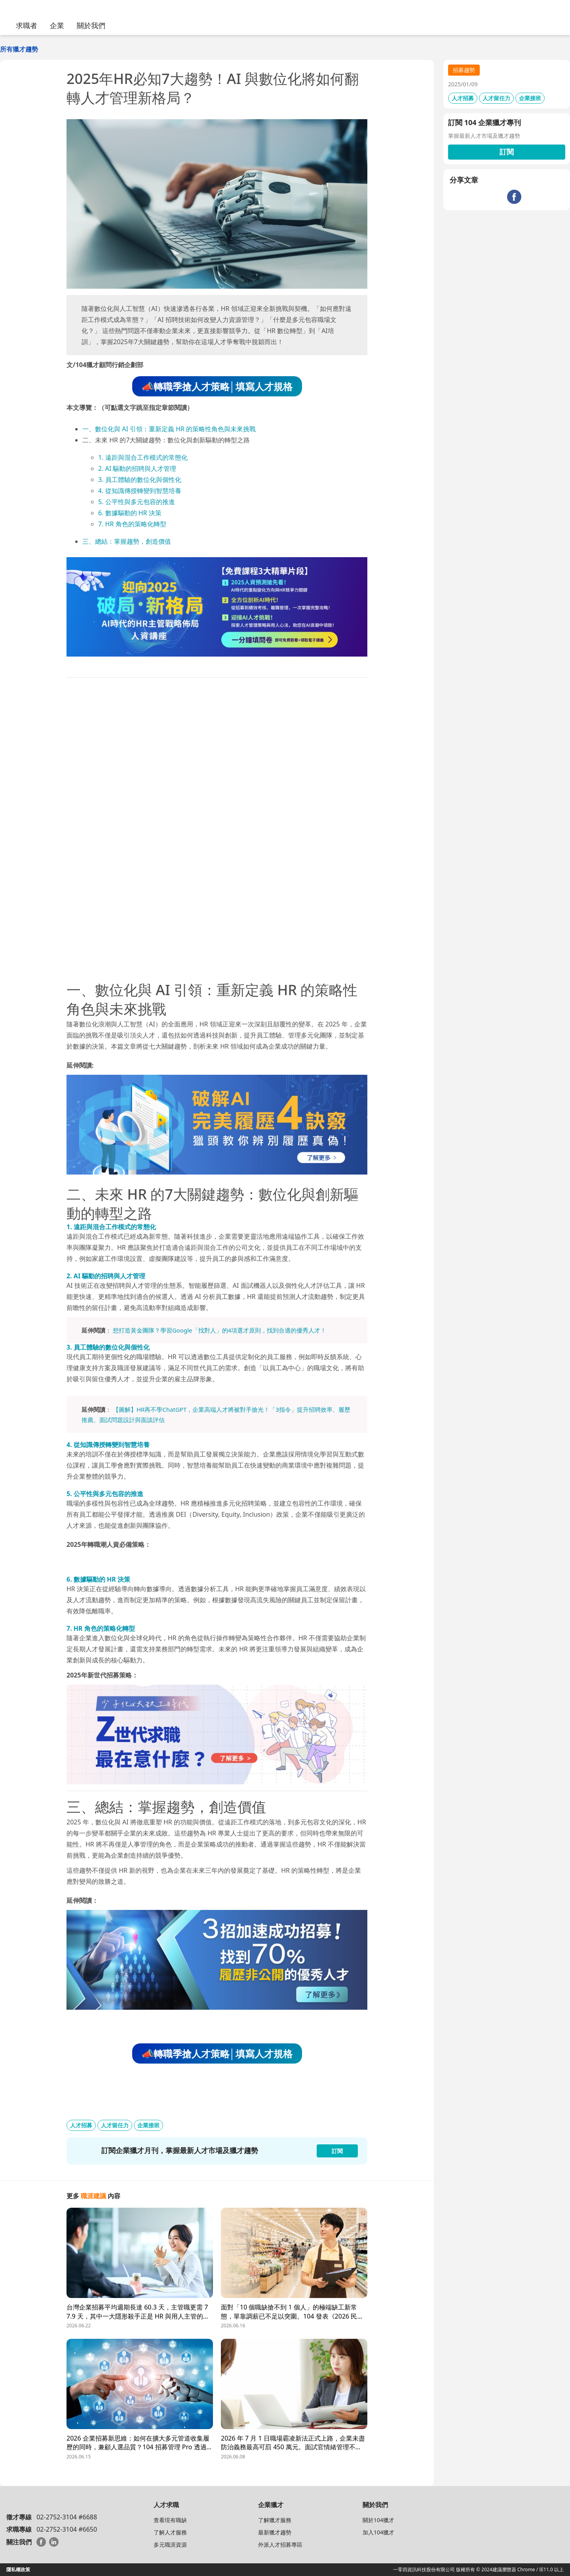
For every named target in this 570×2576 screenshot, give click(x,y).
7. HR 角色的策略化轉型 (132, 524)
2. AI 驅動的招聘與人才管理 (137, 468)
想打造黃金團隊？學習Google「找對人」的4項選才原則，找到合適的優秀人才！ (219, 1330)
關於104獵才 (378, 2520)
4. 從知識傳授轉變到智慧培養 (139, 490)
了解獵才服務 (274, 2520)
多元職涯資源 (170, 2544)
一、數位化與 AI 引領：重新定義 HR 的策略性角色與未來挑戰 (169, 429)
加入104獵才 (378, 2532)
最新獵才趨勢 (274, 2532)
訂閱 (507, 151)
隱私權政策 (18, 2569)
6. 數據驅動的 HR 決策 (130, 512)
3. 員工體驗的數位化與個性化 (139, 479)
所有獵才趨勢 (19, 49)
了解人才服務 (170, 2532)
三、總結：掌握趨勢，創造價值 (126, 541)
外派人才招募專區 (280, 2544)
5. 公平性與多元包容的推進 (136, 501)
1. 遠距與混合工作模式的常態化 (143, 457)
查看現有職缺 (170, 2520)
